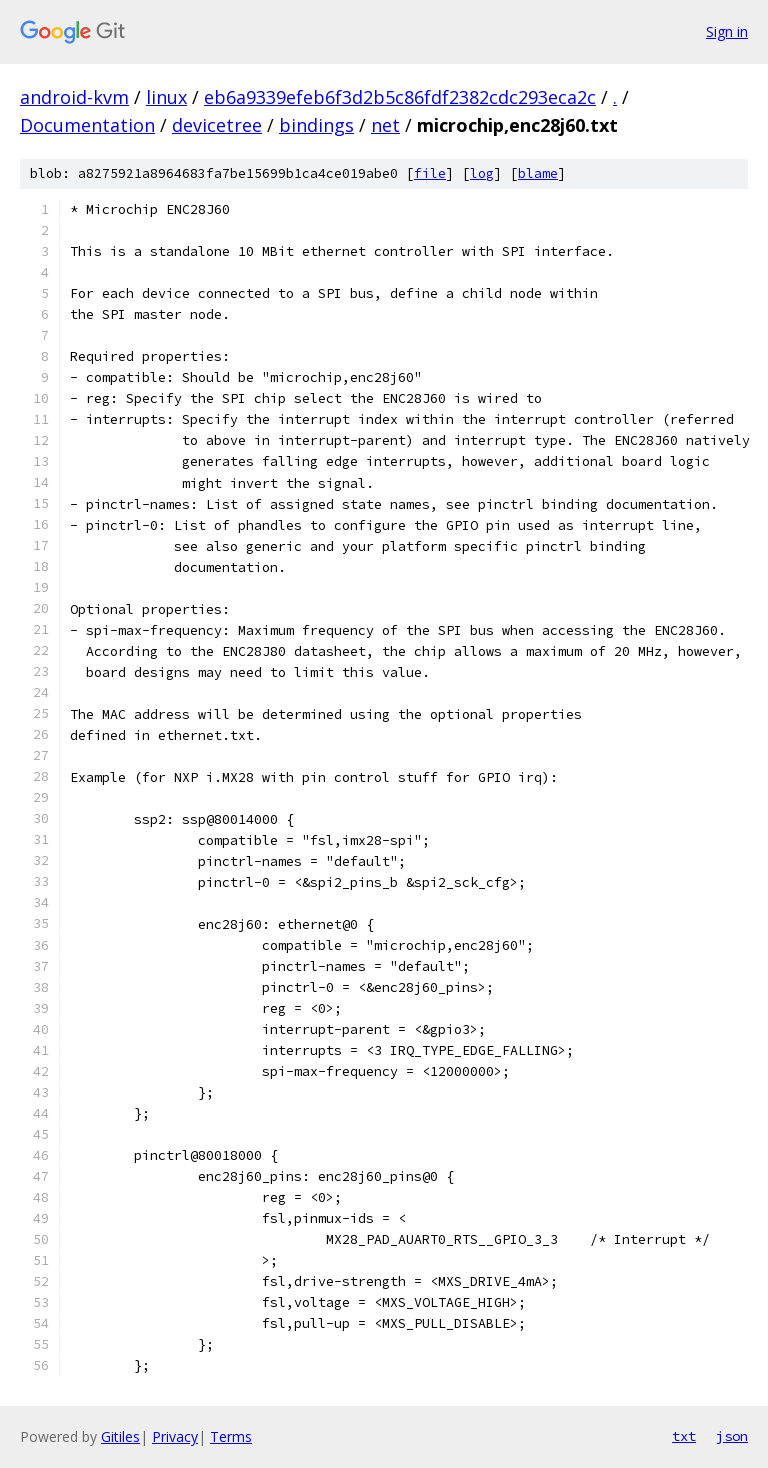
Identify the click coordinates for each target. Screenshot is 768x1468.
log (482, 173)
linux (166, 97)
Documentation (87, 125)
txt (684, 1436)
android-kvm (74, 97)
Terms (231, 1436)
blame (538, 173)
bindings (316, 125)
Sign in (727, 31)
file (430, 173)
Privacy (175, 1436)
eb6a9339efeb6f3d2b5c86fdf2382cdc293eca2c (400, 97)
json (732, 1436)
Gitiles (120, 1436)
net (385, 125)
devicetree (217, 125)
